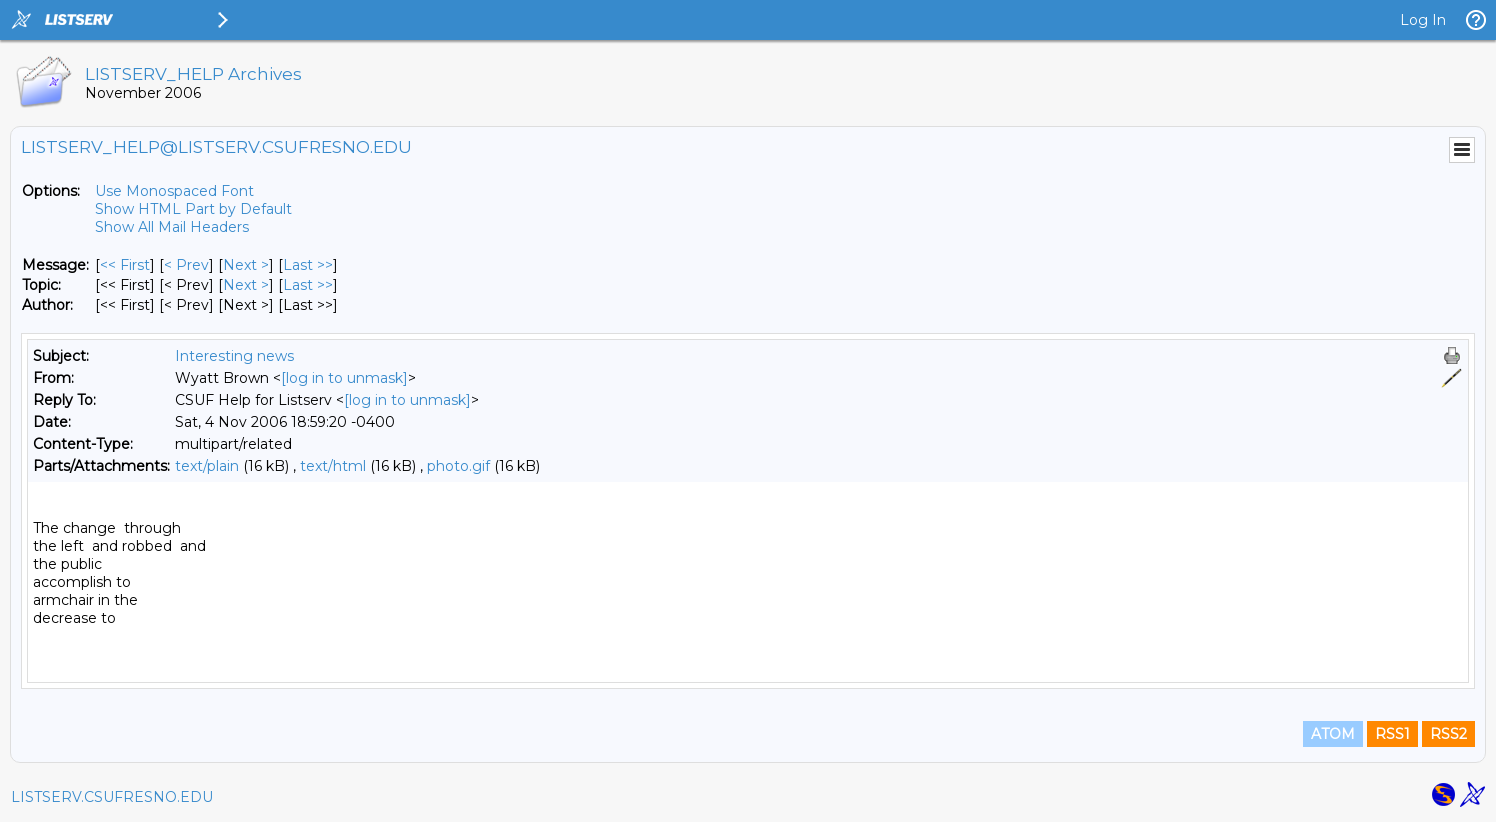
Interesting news (234, 356)
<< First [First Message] (125, 265)
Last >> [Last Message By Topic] (308, 285)
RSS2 (1448, 734)
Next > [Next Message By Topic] (246, 285)
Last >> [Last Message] (308, 265)
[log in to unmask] (344, 378)
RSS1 (1392, 734)
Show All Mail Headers (172, 227)
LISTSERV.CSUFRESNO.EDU (112, 797)
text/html (333, 466)
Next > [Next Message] (246, 265)
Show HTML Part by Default (193, 209)
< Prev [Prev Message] (186, 265)
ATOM (1333, 734)
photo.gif (458, 466)
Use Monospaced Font (174, 191)
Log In (1423, 20)
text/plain (207, 466)
